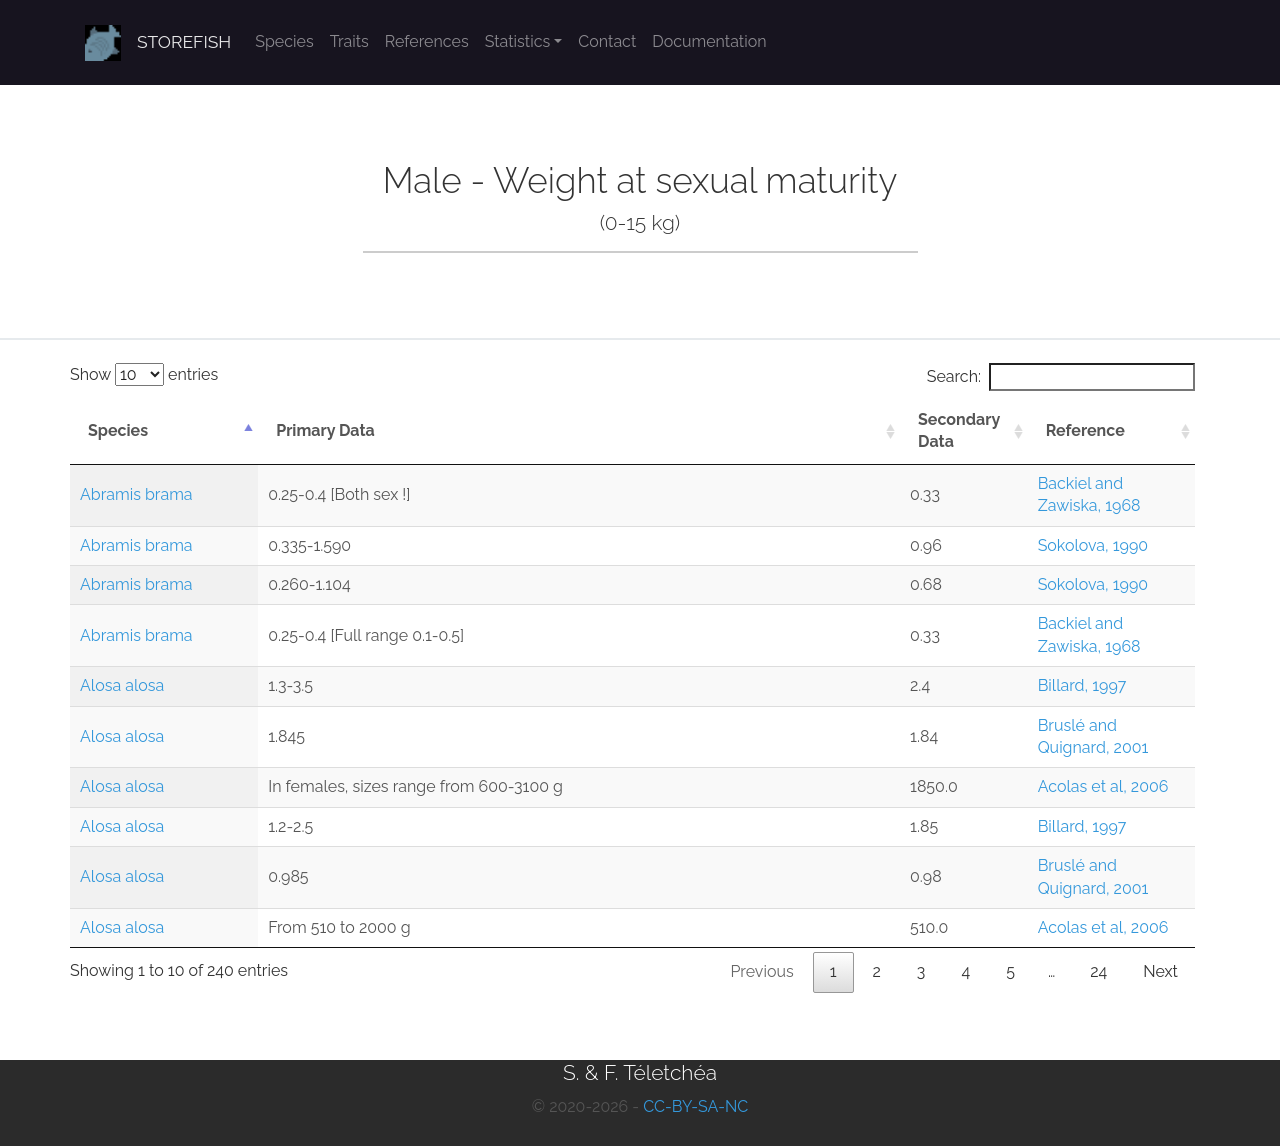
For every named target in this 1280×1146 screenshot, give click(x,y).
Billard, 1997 (1082, 685)
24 (1098, 971)
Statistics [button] (518, 41)
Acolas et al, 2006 (1103, 786)
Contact (607, 41)
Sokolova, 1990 (1093, 545)
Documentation (709, 41)
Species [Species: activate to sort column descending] (118, 430)
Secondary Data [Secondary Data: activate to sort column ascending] (959, 430)
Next (1160, 971)
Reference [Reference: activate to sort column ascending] (1085, 430)
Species (284, 41)
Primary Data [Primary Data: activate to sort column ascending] (325, 430)
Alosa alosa (122, 685)
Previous (761, 971)
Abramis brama (136, 494)
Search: (1061, 377)
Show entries (144, 374)
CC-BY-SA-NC (695, 1106)
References (427, 41)
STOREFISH (184, 42)
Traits (349, 41)
